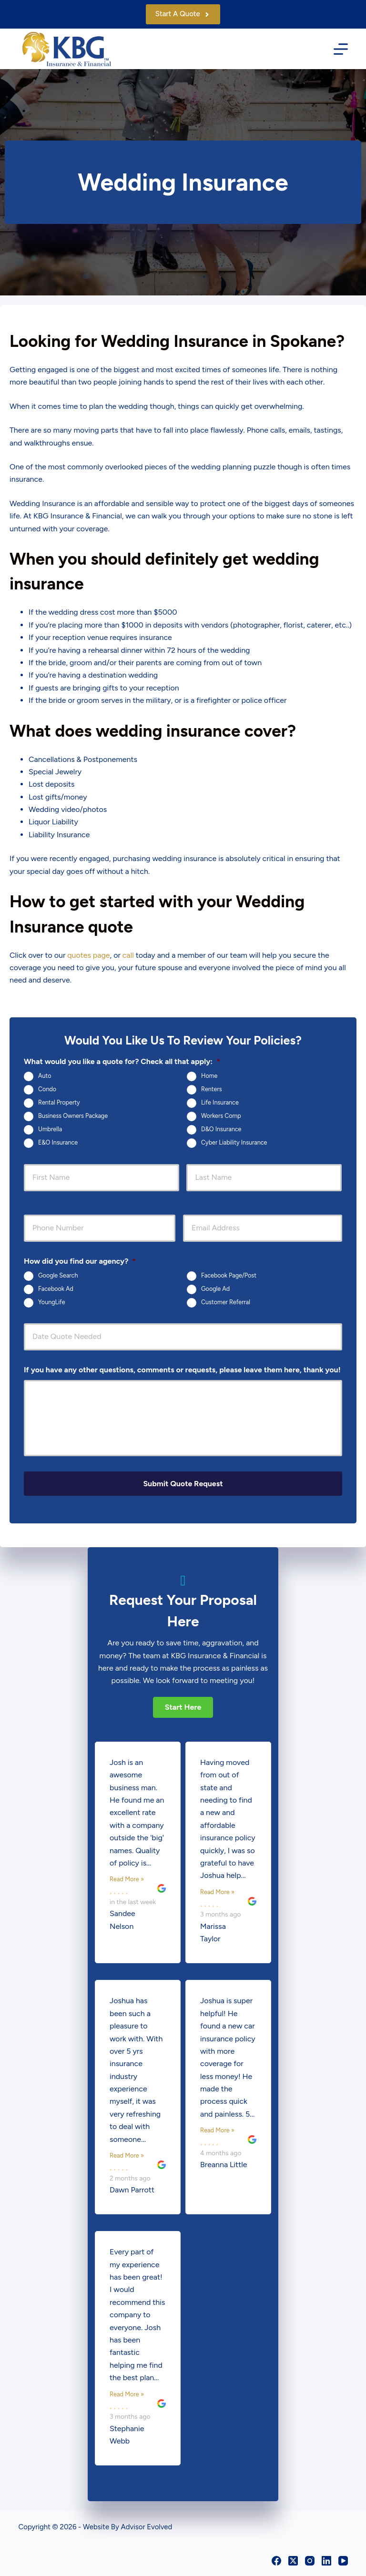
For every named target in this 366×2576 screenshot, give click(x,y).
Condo (47, 1089)
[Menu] (341, 49)
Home (209, 1076)
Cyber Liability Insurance (234, 1142)
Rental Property (59, 1102)
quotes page (88, 955)
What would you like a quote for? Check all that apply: (122, 1061)
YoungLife (51, 1302)
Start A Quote (183, 14)
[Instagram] (310, 2559)
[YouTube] (343, 2559)
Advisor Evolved (147, 2526)
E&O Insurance (58, 1142)
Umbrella (50, 1129)
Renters (211, 1089)
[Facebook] (276, 2559)
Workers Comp (221, 1116)
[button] (183, 1705)
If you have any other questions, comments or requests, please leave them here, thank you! (182, 1369)
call (128, 955)
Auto (44, 1076)
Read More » (127, 1878)
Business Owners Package (73, 1116)
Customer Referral (225, 1302)
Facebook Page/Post (228, 1275)
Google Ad (215, 1288)
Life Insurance (220, 1102)
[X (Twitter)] (293, 2559)
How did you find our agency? (80, 1261)
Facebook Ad (55, 1288)
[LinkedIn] (326, 2559)
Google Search (58, 1275)
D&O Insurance (221, 1129)
